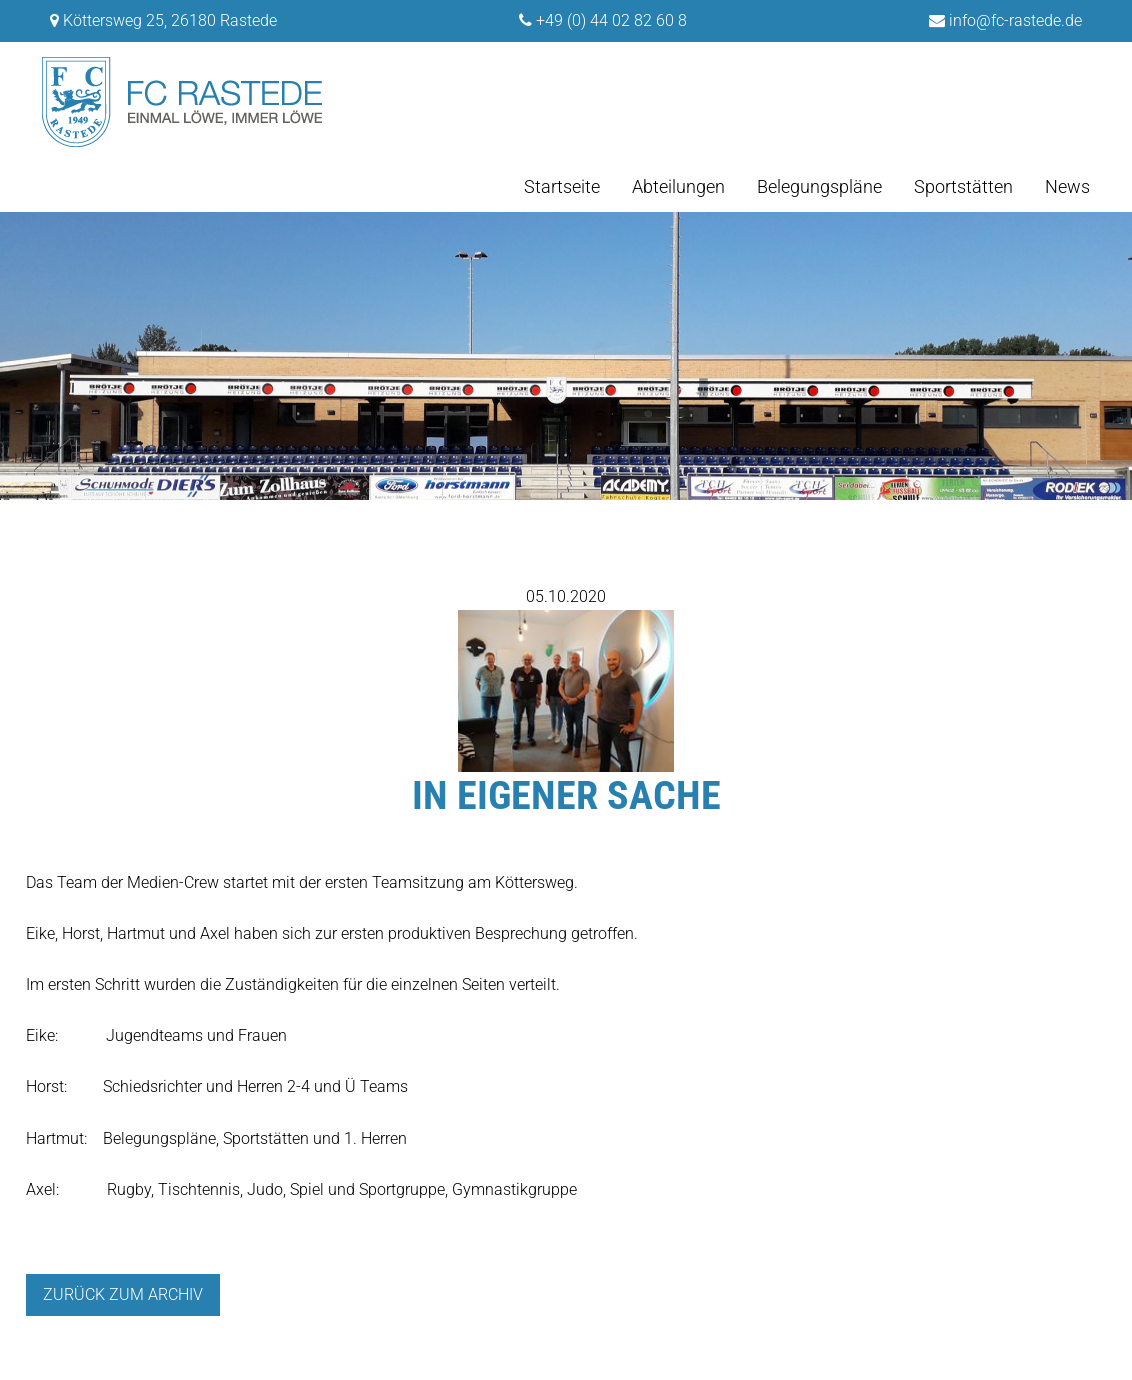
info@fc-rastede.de (1015, 20)
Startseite (562, 186)
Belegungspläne (819, 186)
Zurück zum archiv (123, 1294)
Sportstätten (963, 186)
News (1067, 186)
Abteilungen (678, 186)
